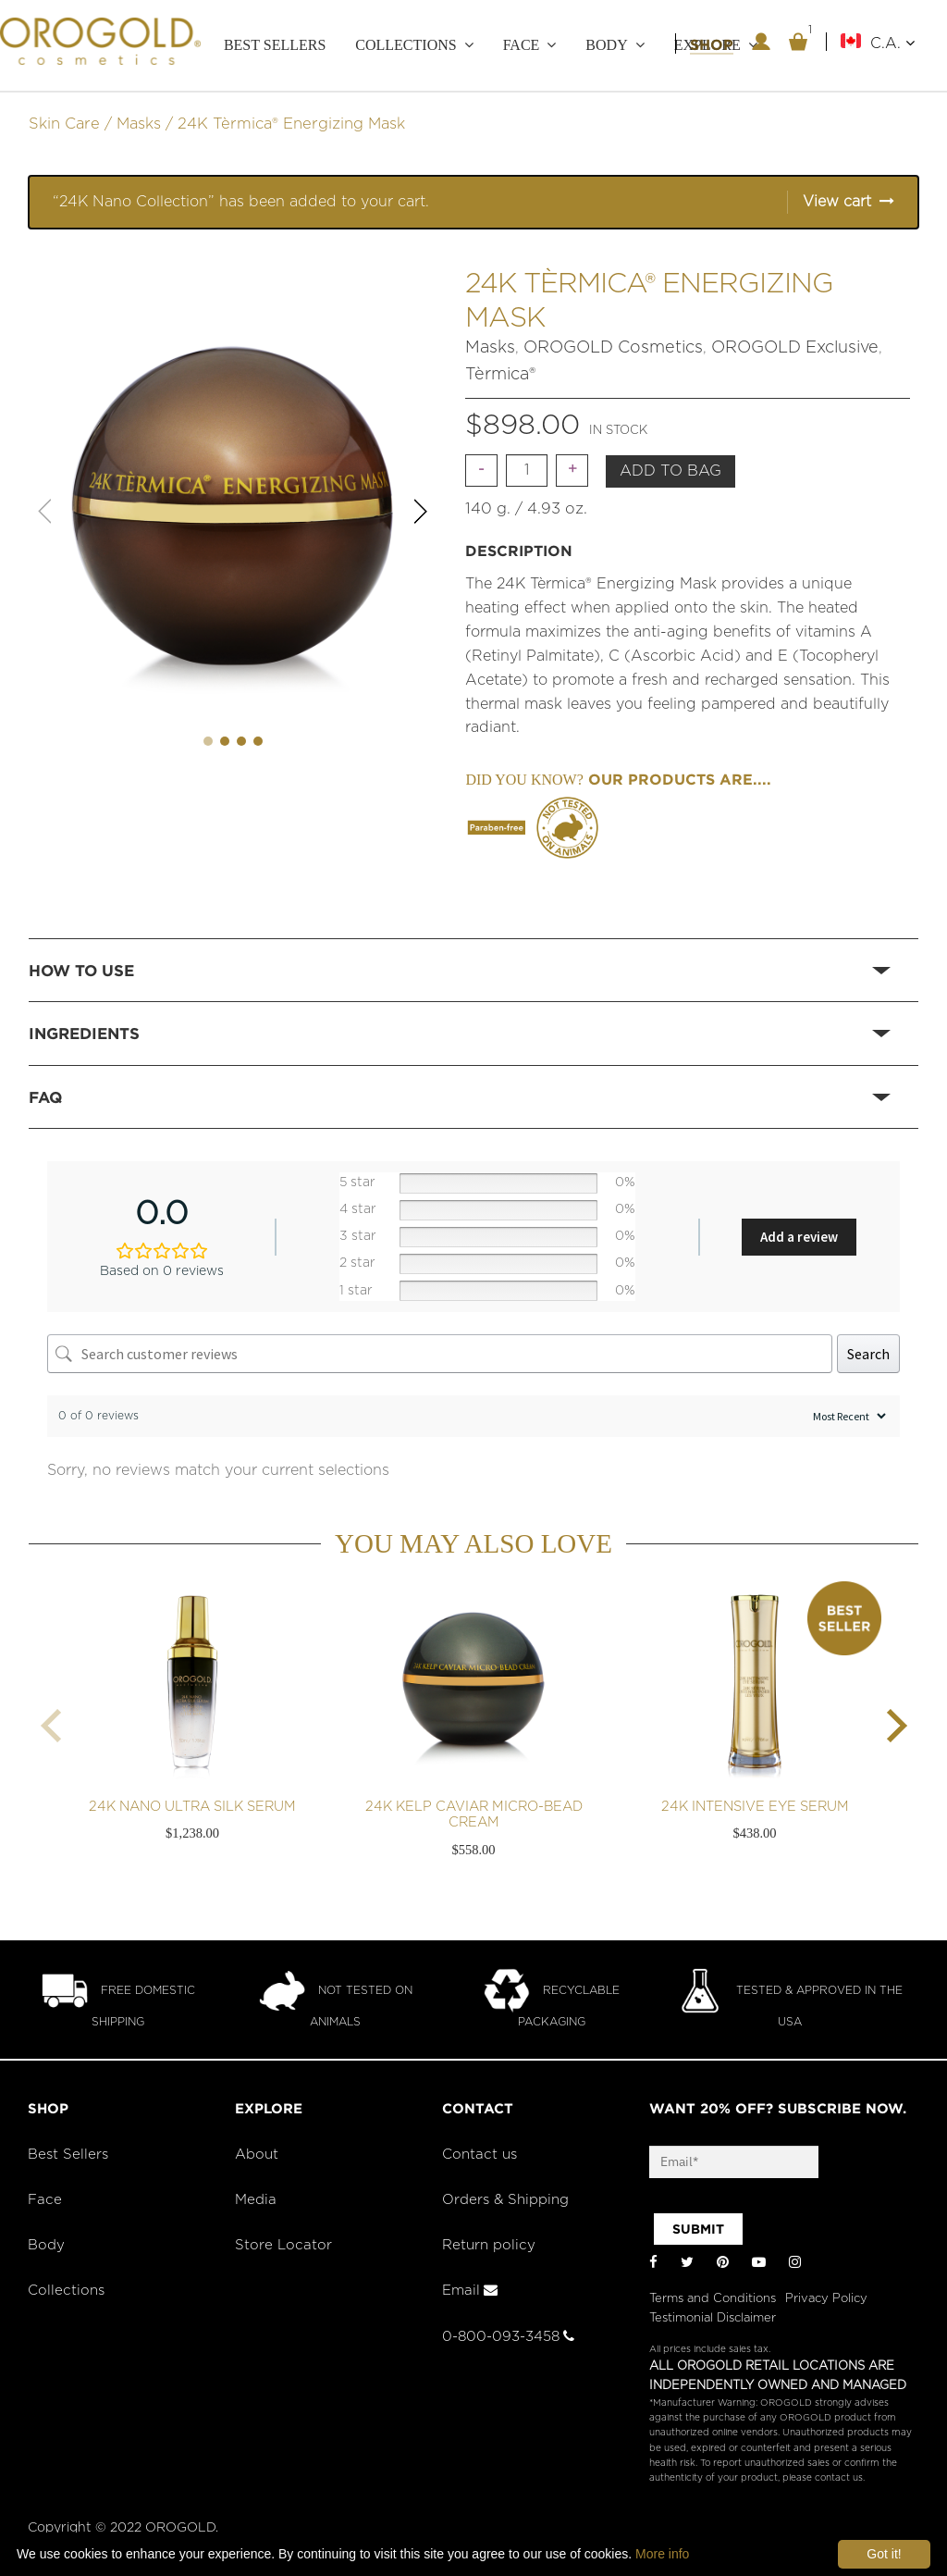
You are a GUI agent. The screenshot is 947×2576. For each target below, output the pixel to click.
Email (470, 2290)
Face (521, 45)
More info (662, 2553)
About (256, 2154)
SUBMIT (698, 2229)
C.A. (892, 43)
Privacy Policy (826, 2299)
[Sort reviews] (847, 1416)
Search (868, 1353)
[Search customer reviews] (439, 1353)
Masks (139, 124)
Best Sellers (275, 45)
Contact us (479, 2154)
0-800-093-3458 (508, 2337)
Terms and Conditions (712, 2299)
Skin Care (64, 124)
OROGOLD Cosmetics (613, 348)
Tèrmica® (500, 374)
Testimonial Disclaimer (712, 2318)
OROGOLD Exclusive (795, 348)
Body (606, 45)
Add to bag (670, 471)
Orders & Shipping (505, 2200)
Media (256, 2200)
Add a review (799, 1236)
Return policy (488, 2245)
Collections (405, 45)
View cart (837, 201)
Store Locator (283, 2245)
